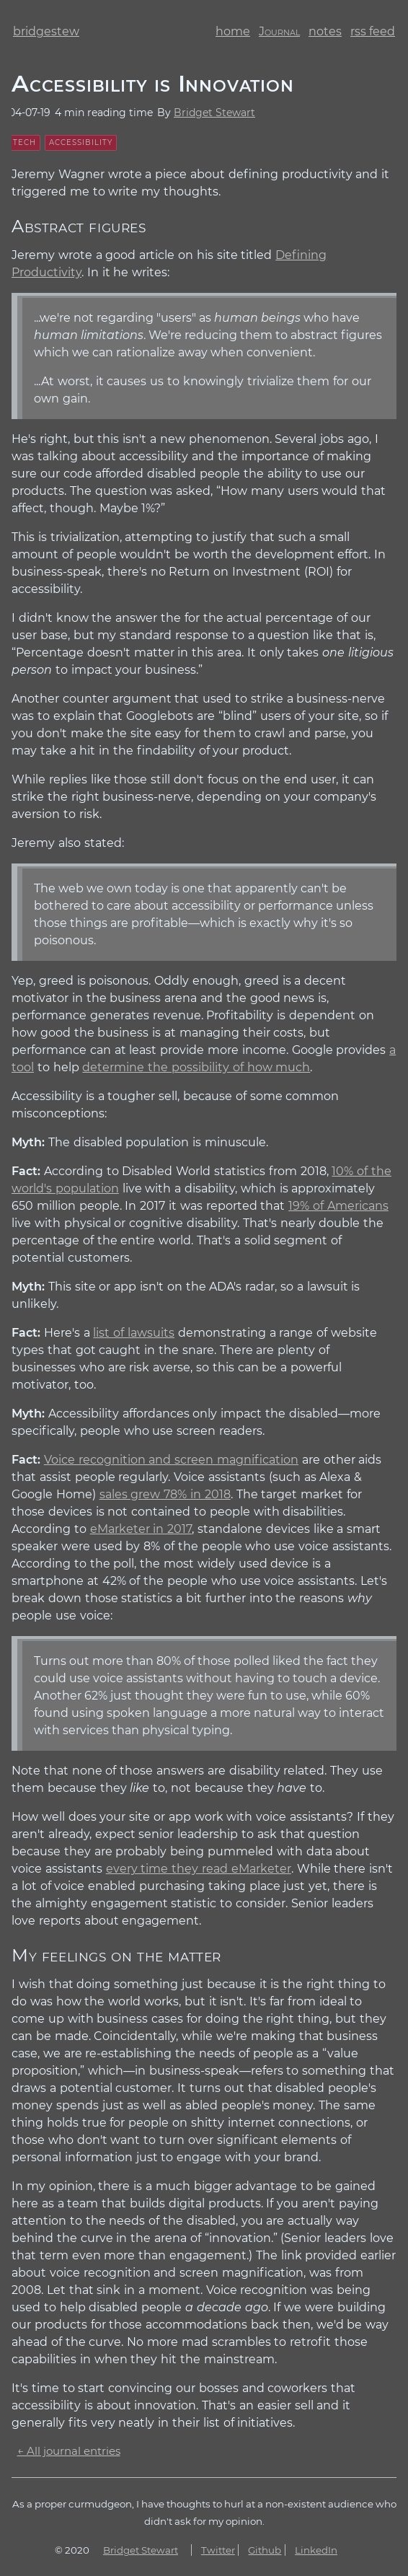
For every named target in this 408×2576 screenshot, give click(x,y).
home (233, 31)
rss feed (372, 31)
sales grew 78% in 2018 (165, 1494)
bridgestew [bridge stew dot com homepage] (46, 31)
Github (264, 2550)
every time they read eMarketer (198, 1869)
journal (279, 31)
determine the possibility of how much (196, 1067)
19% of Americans (338, 1206)
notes (325, 31)
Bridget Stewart (214, 112)
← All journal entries (68, 2451)
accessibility (80, 142)
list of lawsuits (133, 1333)
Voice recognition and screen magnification (171, 1460)
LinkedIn (316, 2550)
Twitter (218, 2550)
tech (24, 142)
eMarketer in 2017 (141, 1529)
